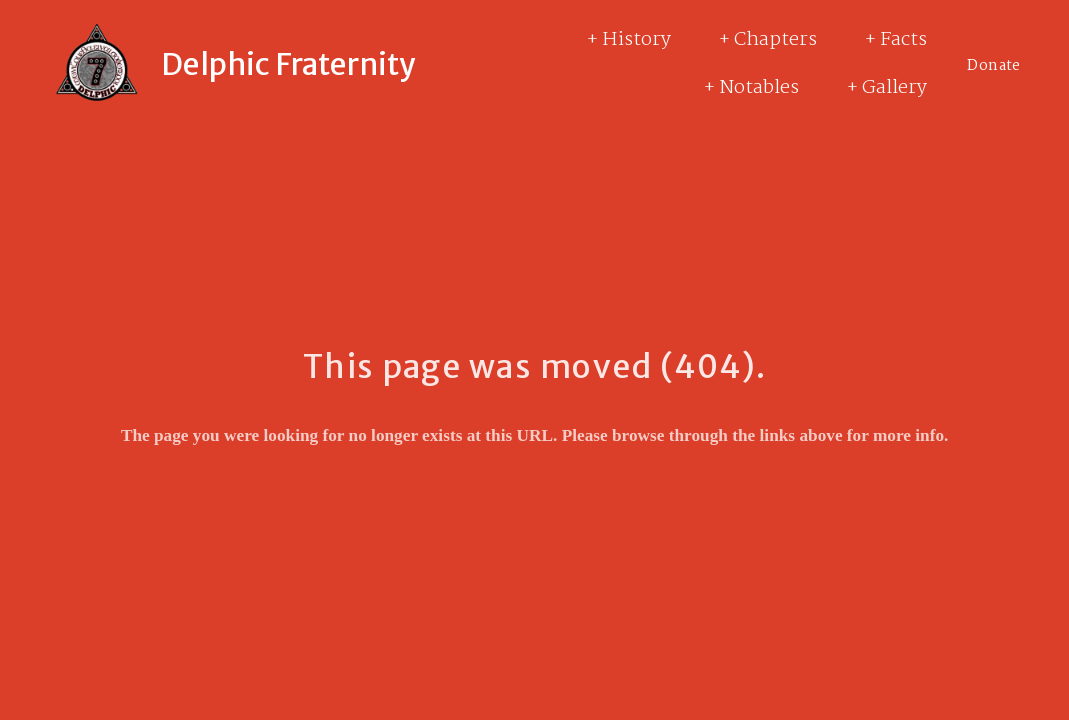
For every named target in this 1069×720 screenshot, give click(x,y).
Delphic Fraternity (288, 64)
